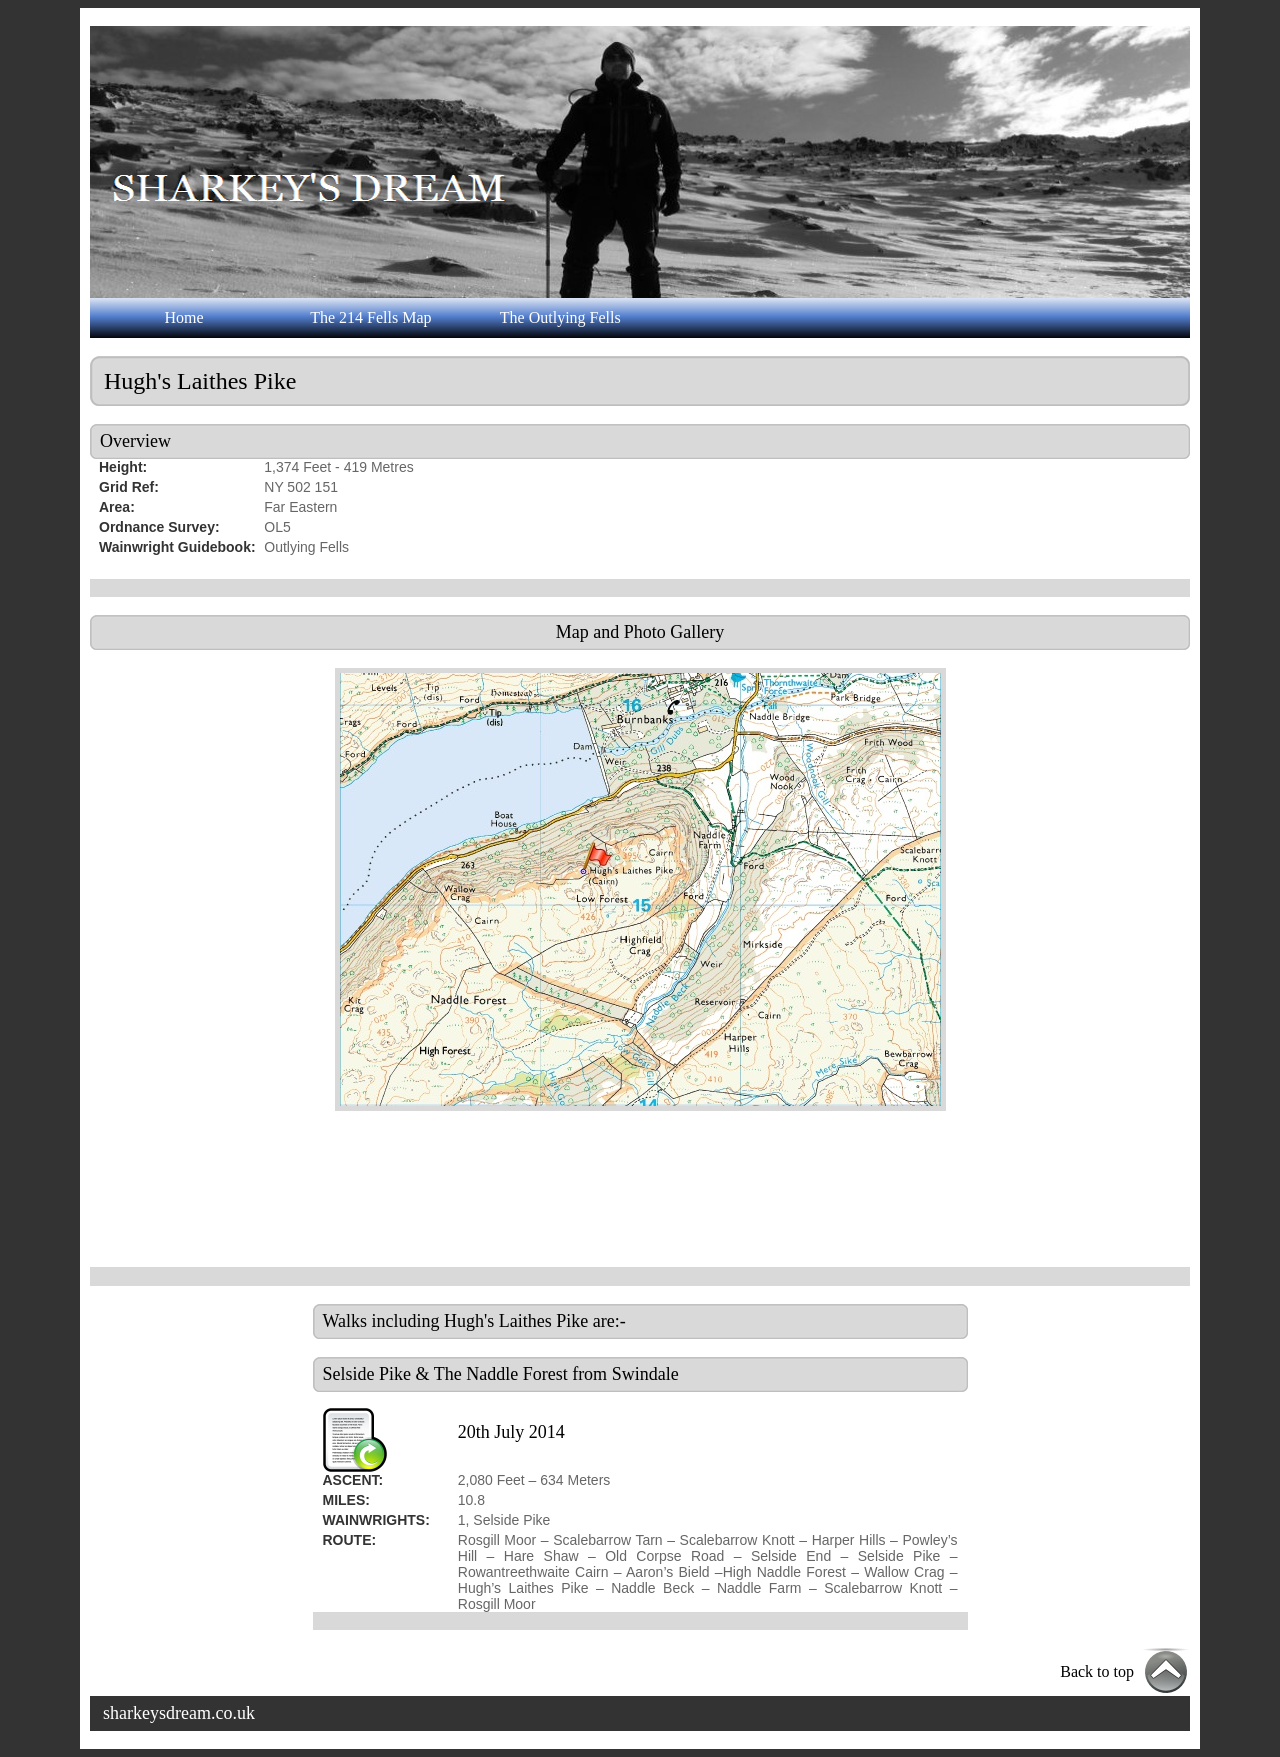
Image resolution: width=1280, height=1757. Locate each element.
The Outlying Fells (560, 317)
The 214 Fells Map (370, 317)
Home (183, 317)
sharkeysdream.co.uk (179, 1713)
